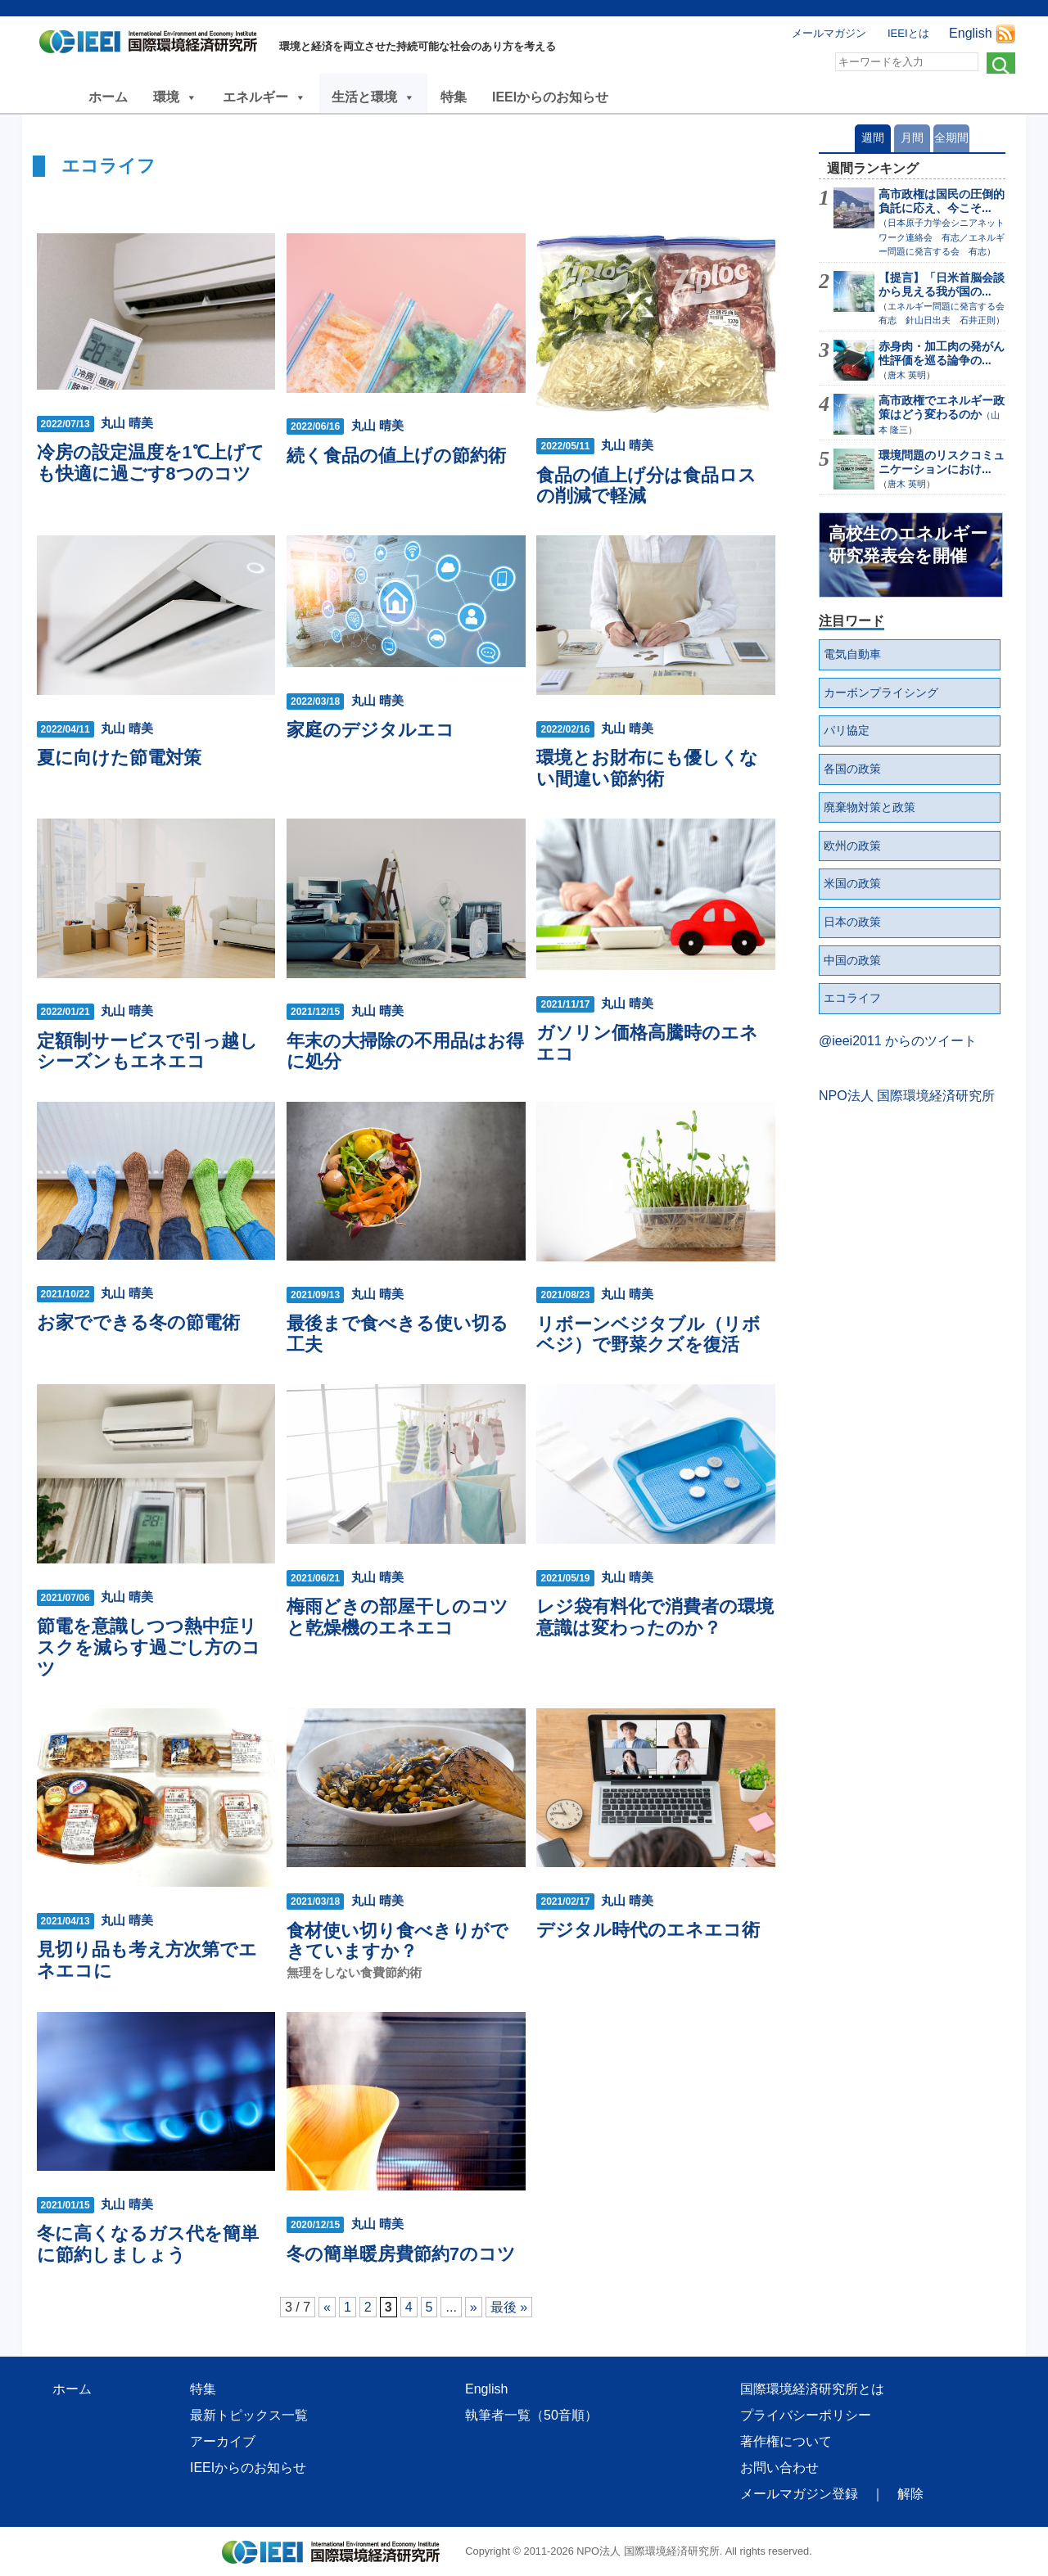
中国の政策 (852, 960)
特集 (453, 97)
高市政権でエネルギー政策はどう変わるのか (942, 407)
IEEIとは (908, 33)
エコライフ (852, 997)
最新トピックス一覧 (249, 2415)
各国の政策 (852, 768)
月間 (912, 137)
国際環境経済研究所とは (812, 2389)
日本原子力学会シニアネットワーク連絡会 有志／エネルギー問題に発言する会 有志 (942, 237)
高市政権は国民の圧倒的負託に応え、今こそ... (942, 200)
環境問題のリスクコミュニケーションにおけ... (942, 462)
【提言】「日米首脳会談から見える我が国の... (942, 284)
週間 (872, 137)
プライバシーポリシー (805, 2415)
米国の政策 (852, 883)
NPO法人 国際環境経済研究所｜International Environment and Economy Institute (153, 45)
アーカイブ (222, 2441)
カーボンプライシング (881, 692)
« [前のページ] (327, 2307)
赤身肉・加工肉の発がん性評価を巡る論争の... (942, 353)
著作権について (786, 2441)
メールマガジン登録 (799, 2494)
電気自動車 (852, 654)
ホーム (108, 97)
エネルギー (264, 97)
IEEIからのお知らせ (550, 97)
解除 (910, 2494)
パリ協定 (847, 730)
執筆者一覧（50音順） (531, 2415)
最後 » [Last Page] (508, 2307)
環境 (175, 97)
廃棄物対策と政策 (869, 807)
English (970, 33)
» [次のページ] (473, 2307)
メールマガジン (829, 33)
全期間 (951, 137)
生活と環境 (373, 97)
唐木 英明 (907, 375)
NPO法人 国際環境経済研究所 (907, 1096)
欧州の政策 (852, 845)
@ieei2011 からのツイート (898, 1041)
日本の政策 (852, 921)
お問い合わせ (779, 2467)
